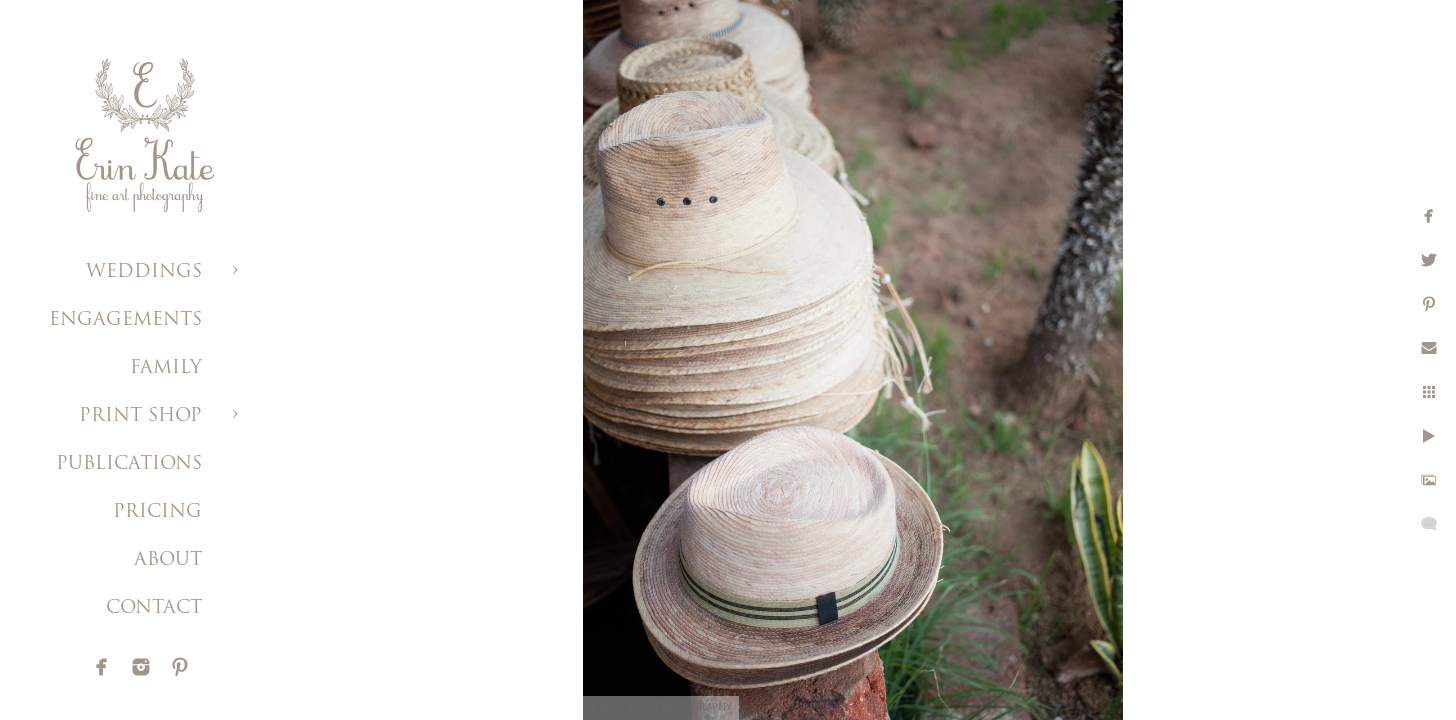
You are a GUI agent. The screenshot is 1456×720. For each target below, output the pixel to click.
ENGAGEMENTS (125, 320)
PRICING (157, 512)
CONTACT (154, 608)
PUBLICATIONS (129, 464)
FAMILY (166, 368)
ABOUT (168, 560)
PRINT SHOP (140, 416)
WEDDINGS (144, 272)
